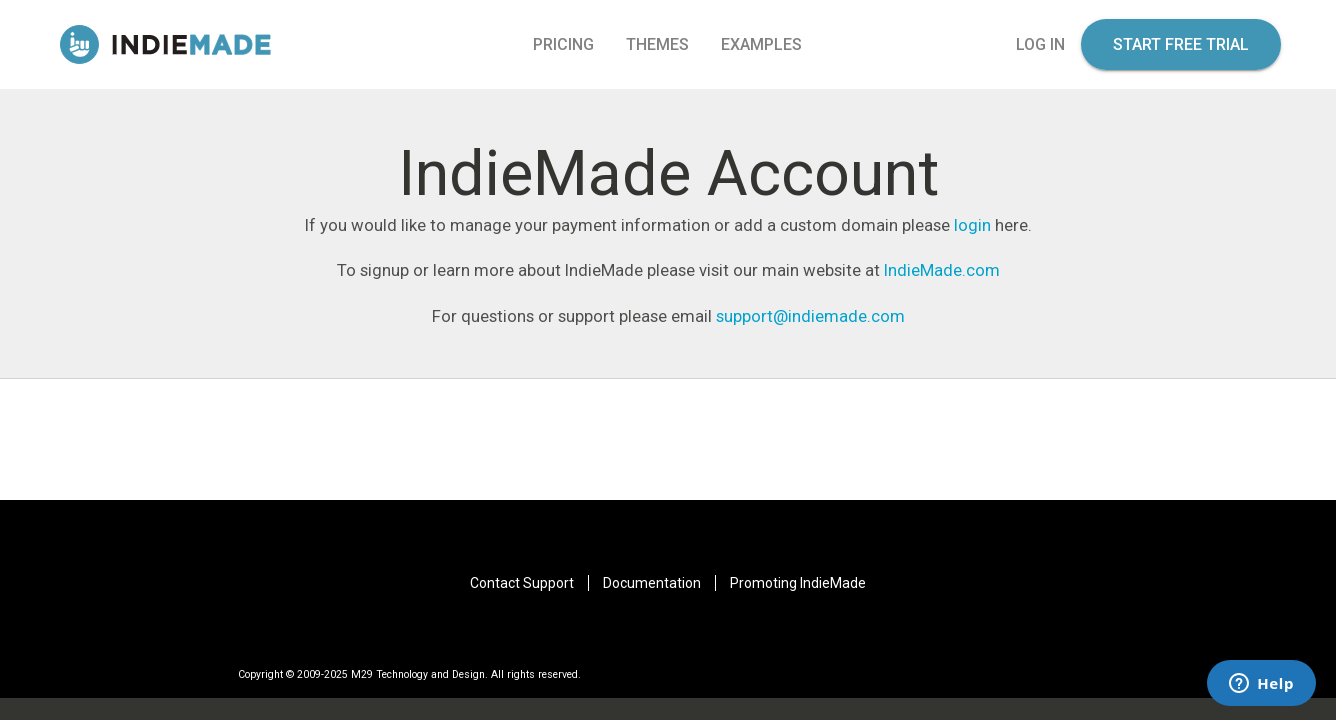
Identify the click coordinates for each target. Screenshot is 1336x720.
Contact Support (522, 583)
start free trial (1181, 44)
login (972, 225)
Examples (761, 45)
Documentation (652, 583)
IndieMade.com (942, 270)
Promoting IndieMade (798, 583)
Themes (657, 45)
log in (1040, 44)
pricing (563, 45)
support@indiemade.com (810, 316)
